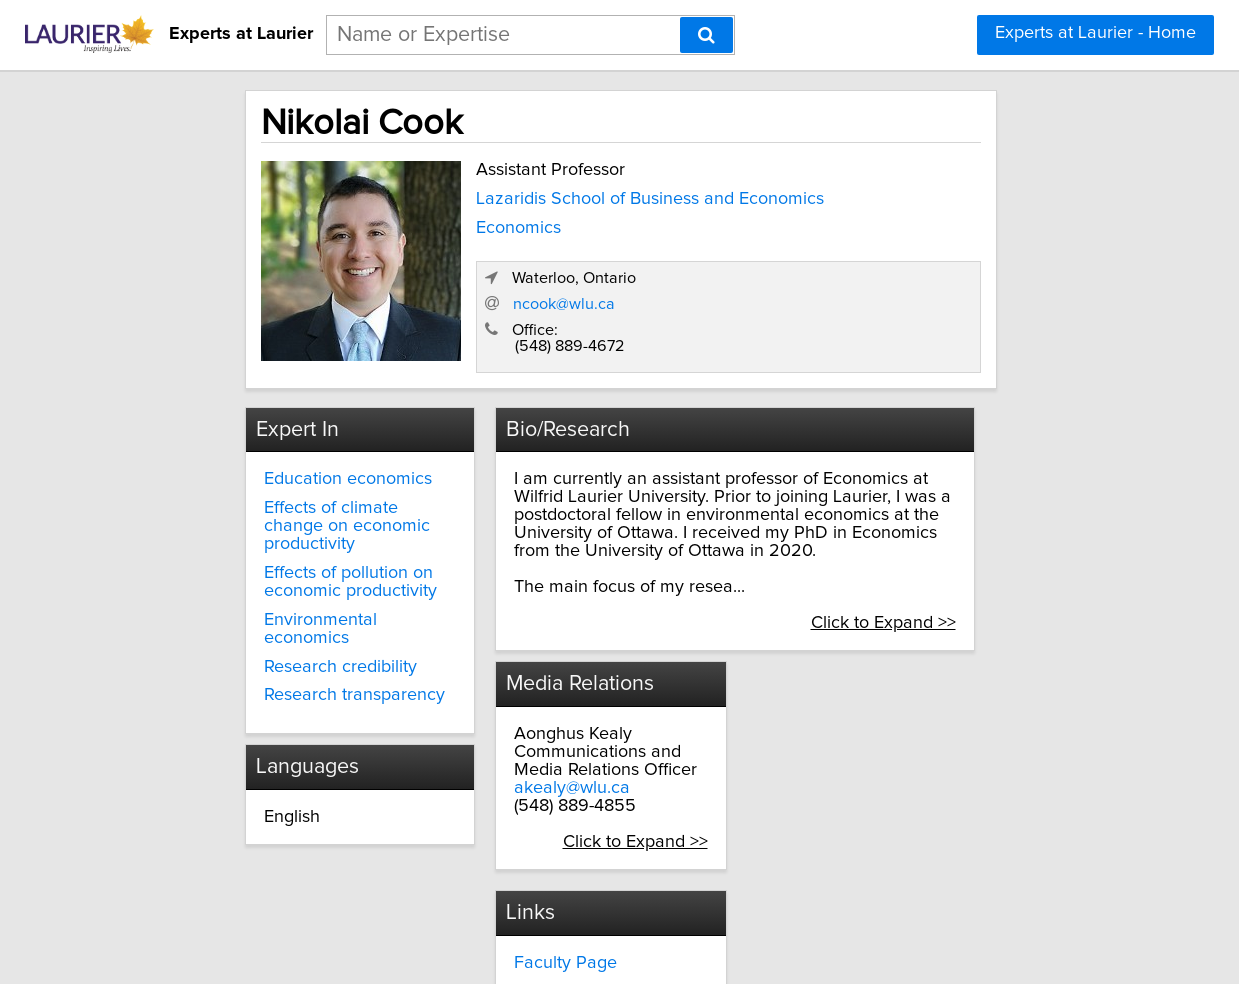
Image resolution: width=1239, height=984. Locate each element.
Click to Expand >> (961, 580)
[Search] (706, 35)
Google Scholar (732, 748)
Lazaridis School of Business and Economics (533, 201)
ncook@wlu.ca (813, 281)
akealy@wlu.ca (540, 763)
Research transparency (295, 634)
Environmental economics (306, 577)
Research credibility (281, 605)
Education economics (289, 454)
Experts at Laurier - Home (1095, 33)
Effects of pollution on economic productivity (291, 539)
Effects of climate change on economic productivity (304, 492)
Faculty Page (722, 691)
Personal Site (723, 720)
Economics (446, 239)
